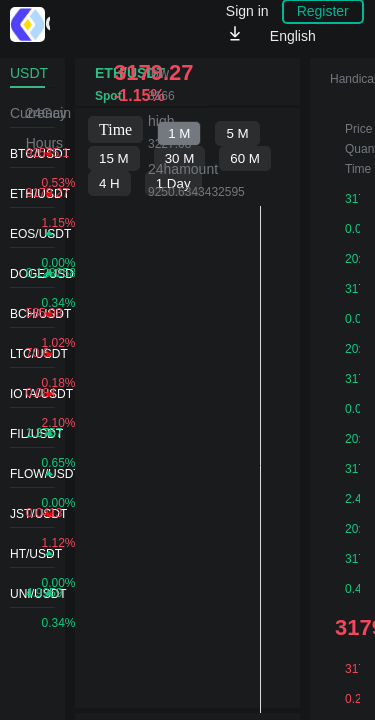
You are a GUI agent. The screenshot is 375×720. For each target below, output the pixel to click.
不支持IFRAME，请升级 (187, 413)
